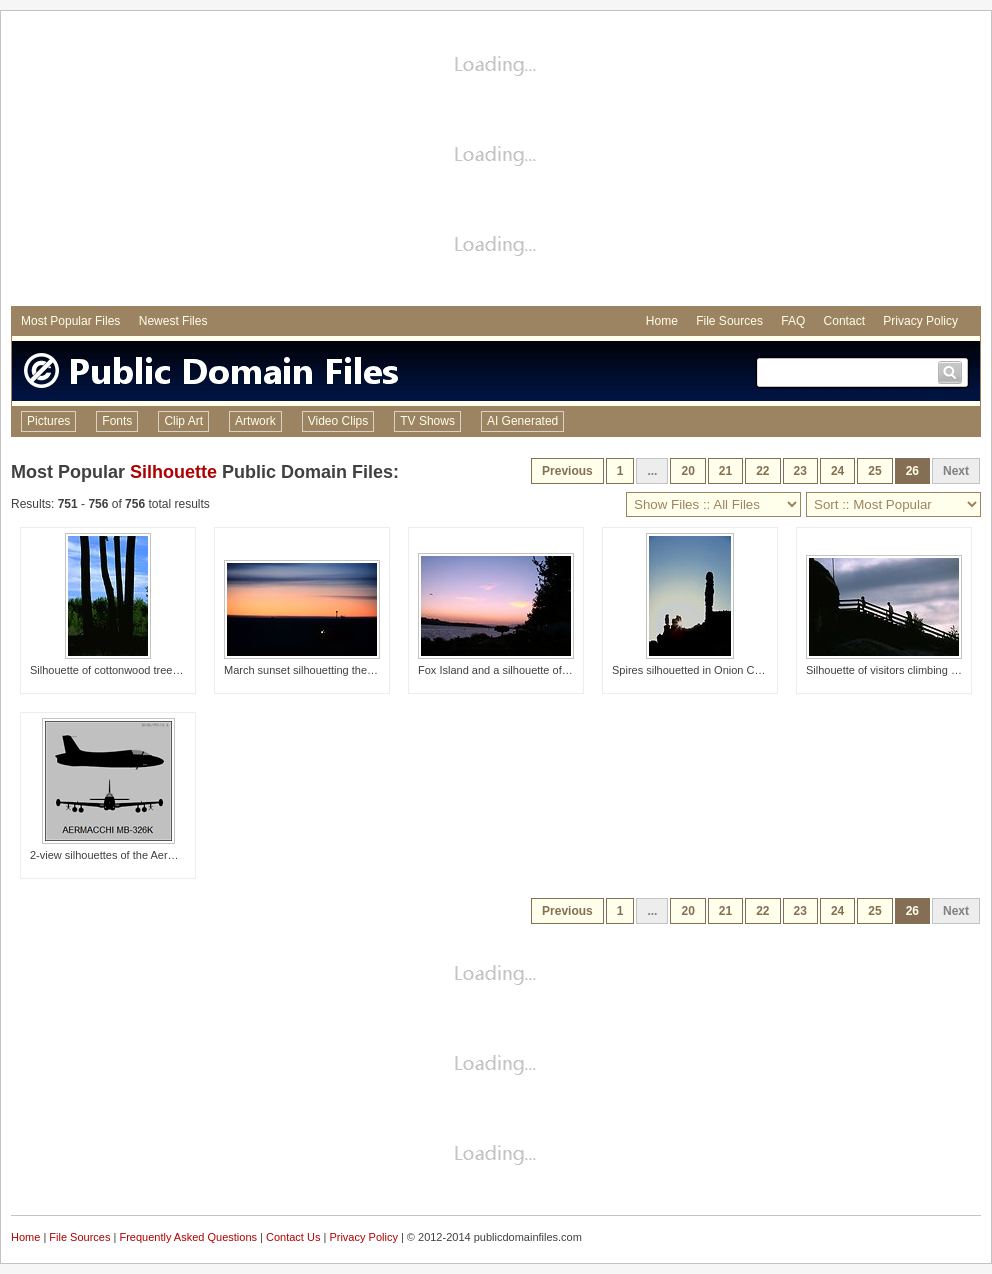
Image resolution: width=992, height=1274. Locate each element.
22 (762, 471)
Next (956, 471)
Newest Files (173, 321)
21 (725, 471)
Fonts (117, 421)
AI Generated (522, 421)
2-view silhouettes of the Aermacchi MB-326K (140, 855)
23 (800, 471)
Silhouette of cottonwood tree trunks (118, 670)
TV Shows (427, 421)
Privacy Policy (920, 321)
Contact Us (293, 1237)
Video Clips (338, 421)
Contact (844, 321)
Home (662, 321)
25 (874, 471)
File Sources (729, 321)
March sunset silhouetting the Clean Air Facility (338, 670)
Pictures (48, 421)
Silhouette (173, 472)
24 (837, 471)
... (652, 471)
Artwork (255, 421)
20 (687, 471)
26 (912, 471)
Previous (567, 471)
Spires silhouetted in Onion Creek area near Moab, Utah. (750, 670)
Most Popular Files (70, 321)
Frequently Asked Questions (188, 1237)
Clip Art (183, 421)
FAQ (793, 321)
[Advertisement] (496, 161)
